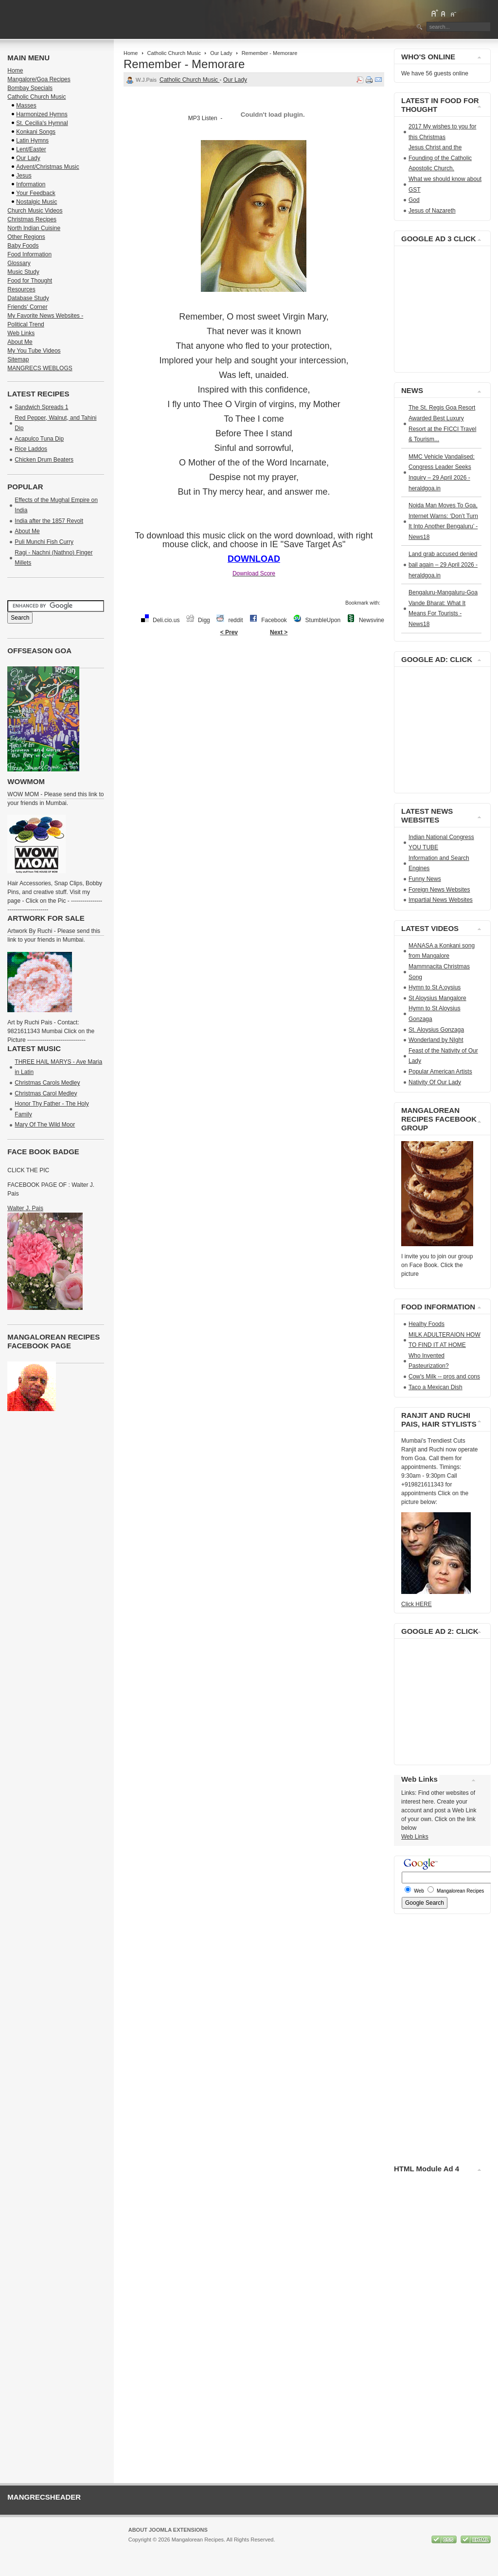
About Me (19, 342)
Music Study (23, 271)
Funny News (425, 879)
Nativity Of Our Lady (435, 1082)
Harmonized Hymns (41, 114)
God (414, 200)
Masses (26, 105)
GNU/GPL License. (258, 2548)
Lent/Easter (31, 149)
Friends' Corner (27, 307)
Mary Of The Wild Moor (45, 1124)
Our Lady (221, 53)
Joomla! (137, 2548)
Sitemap (18, 359)
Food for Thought (29, 280)
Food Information (29, 254)
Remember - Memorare (184, 64)
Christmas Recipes (31, 219)
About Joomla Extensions (168, 2530)
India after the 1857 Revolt (49, 521)
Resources (21, 289)
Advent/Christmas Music (47, 166)
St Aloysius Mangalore (437, 998)
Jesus (23, 175)
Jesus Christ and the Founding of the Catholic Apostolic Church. (440, 158)
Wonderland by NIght (436, 1040)
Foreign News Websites (439, 889)
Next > (278, 632)
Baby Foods (22, 245)
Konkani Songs (35, 131)
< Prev (229, 632)
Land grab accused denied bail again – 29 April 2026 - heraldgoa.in (443, 564)
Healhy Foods (427, 1324)
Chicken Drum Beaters (44, 459)
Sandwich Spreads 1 (41, 407)
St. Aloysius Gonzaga (436, 1029)
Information (30, 184)
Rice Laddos (31, 449)
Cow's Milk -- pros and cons (444, 1376)
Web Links (21, 333)
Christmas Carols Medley (47, 1082)
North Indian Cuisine (33, 228)
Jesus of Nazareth (432, 210)
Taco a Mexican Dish (435, 1387)
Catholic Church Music (174, 53)
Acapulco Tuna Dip (39, 438)
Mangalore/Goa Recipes (38, 79)
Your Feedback (35, 193)
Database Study (28, 298)
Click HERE (416, 1604)
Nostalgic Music (36, 201)
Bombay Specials (30, 88)
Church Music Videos (34, 210)
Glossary (18, 263)
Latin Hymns (32, 140)
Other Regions (26, 236)
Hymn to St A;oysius (435, 987)
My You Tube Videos (33, 350)
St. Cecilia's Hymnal (42, 123)
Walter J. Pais (25, 1208)
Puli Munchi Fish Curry (44, 541)
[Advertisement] (254, 671)
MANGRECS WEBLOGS (39, 368)
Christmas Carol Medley (46, 1093)
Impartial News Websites (441, 899)
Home (131, 53)
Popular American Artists (440, 1071)
